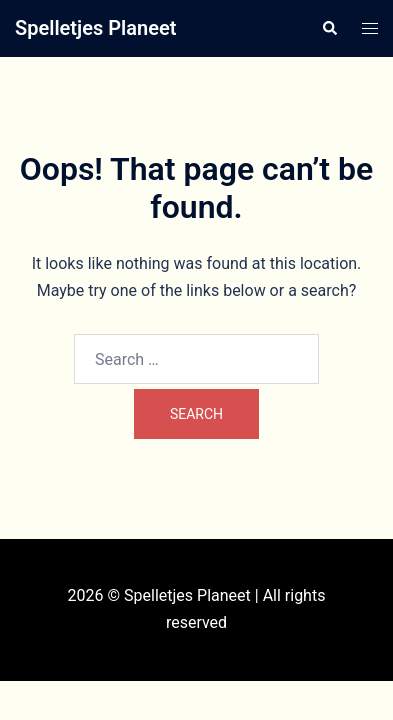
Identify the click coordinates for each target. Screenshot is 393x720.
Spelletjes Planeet (95, 28)
